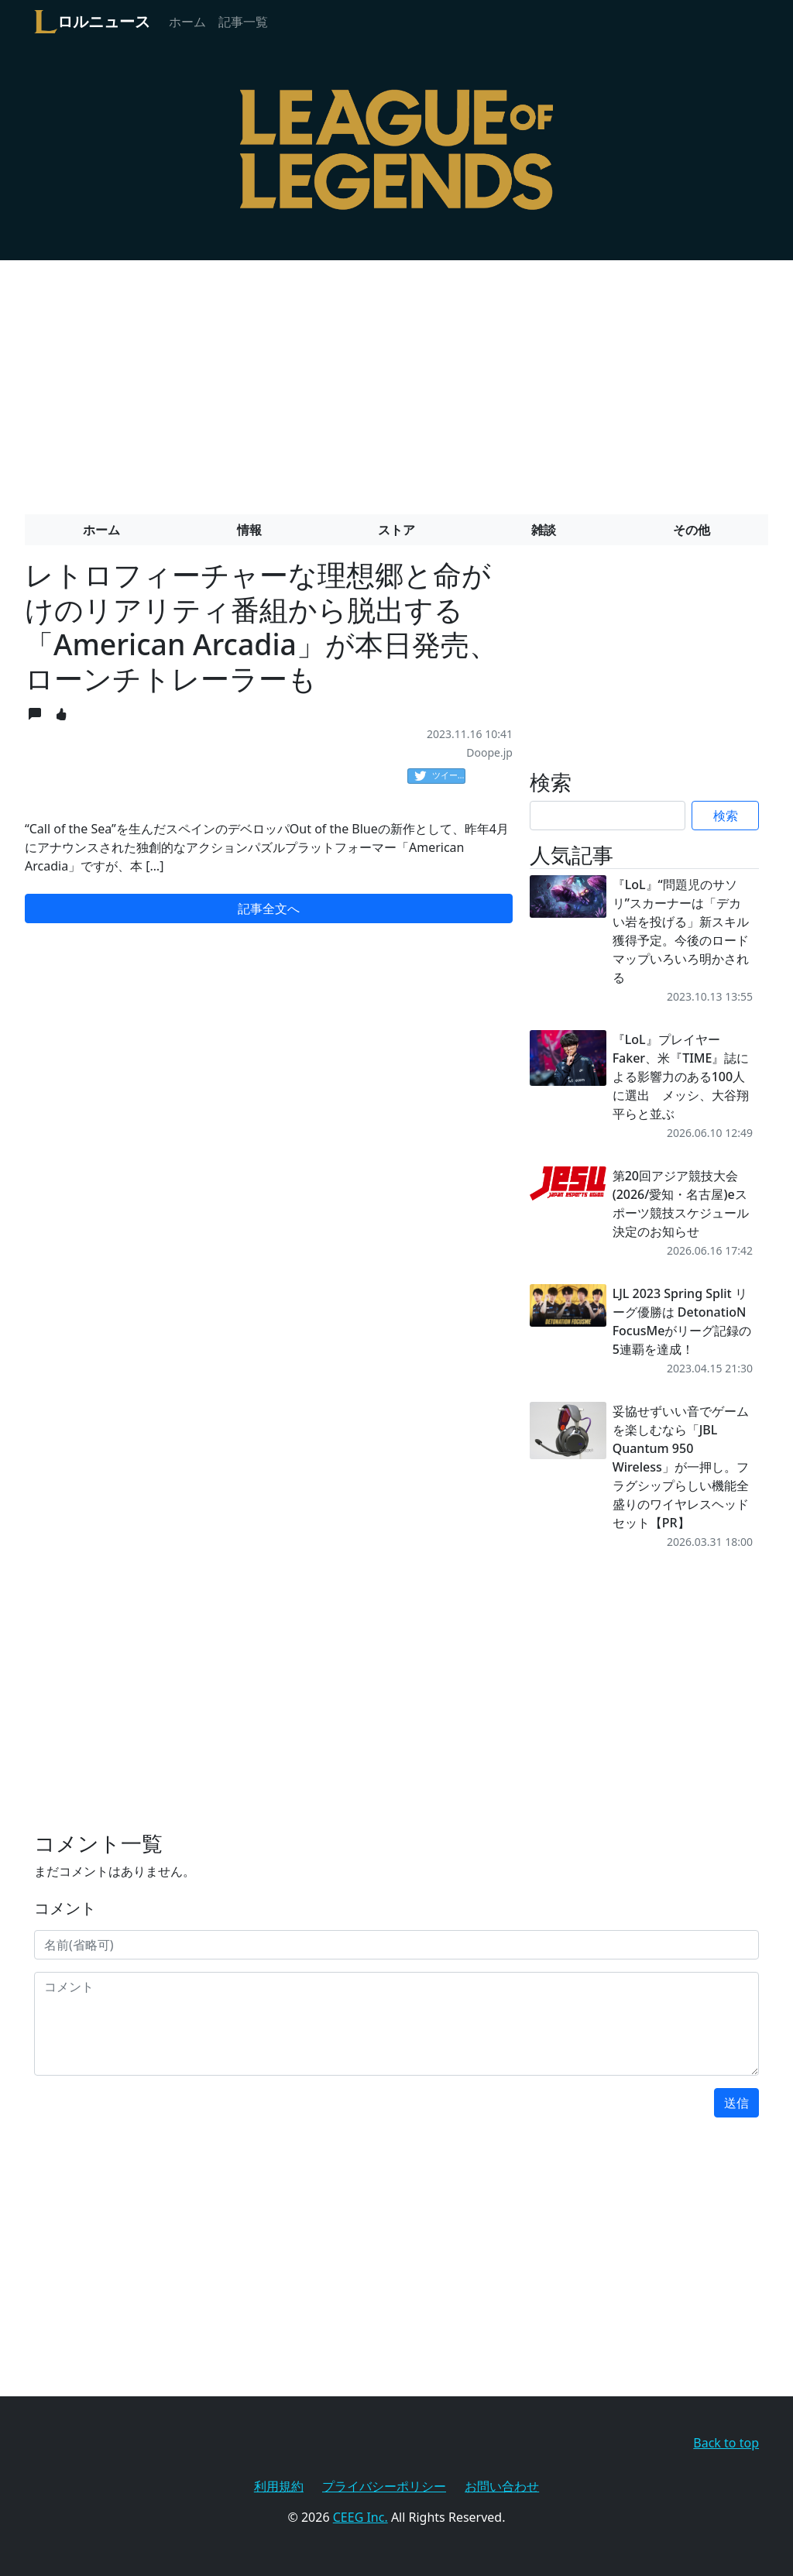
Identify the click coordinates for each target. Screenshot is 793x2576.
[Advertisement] (396, 381)
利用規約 (279, 2486)
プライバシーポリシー (384, 2486)
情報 (249, 529)
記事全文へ (269, 908)
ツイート (439, 776)
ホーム (187, 21)
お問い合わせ (502, 2486)
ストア (396, 529)
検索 (725, 815)
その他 (691, 529)
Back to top (726, 2442)
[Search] (607, 815)
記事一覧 (243, 21)
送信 (736, 2102)
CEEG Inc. (360, 2517)
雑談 (543, 529)
